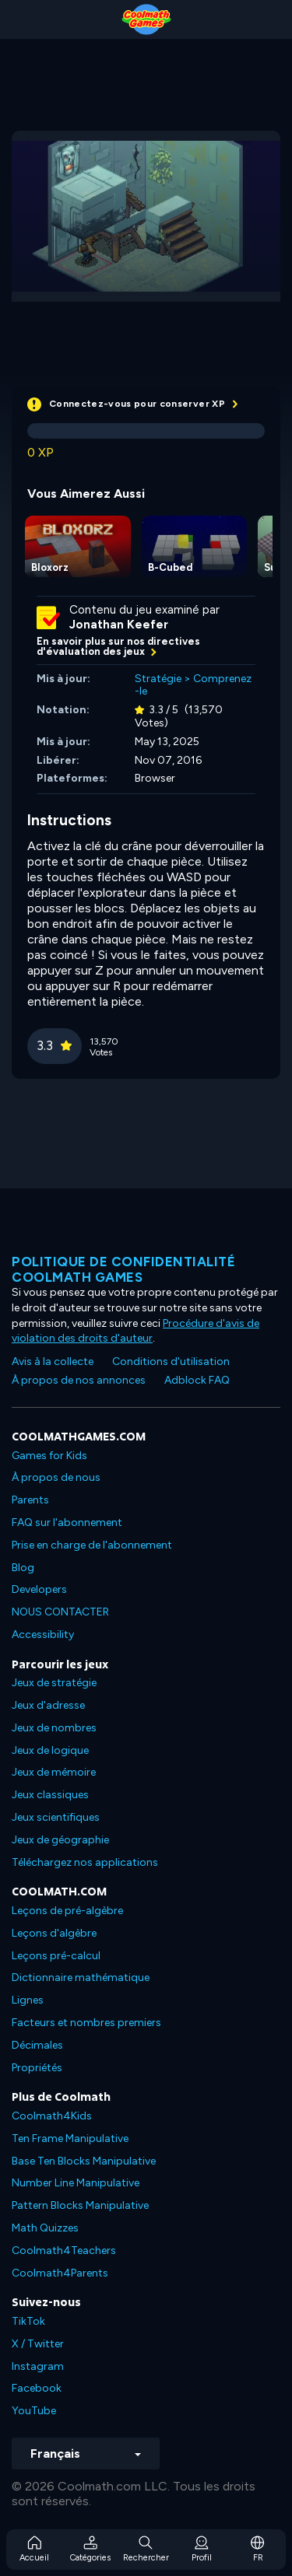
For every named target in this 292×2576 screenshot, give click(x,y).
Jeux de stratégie (54, 1682)
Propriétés (37, 2067)
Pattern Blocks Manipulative (80, 2205)
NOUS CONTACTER (60, 1612)
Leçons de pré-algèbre (67, 1910)
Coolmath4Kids (52, 2116)
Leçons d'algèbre (54, 1933)
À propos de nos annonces (79, 1380)
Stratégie (158, 678)
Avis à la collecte (52, 1361)
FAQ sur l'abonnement (67, 1522)
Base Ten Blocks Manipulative (84, 2161)
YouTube (34, 2410)
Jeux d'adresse (48, 1705)
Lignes (28, 2000)
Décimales (37, 2045)
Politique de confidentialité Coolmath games (123, 1269)
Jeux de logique (50, 1750)
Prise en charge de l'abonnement (92, 1545)
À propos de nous (56, 1477)
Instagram (38, 2366)
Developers (39, 1589)
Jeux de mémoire (54, 1772)
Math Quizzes (45, 2228)
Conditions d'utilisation (171, 1361)
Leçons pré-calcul (56, 1955)
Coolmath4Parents (60, 2273)
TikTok (28, 2321)
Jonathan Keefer (118, 625)
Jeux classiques (50, 1794)
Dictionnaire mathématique (81, 1977)
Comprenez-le (193, 685)
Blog (23, 1567)
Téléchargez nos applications (85, 1862)
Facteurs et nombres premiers (86, 2022)
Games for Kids (49, 1455)
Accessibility (43, 1634)
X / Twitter (38, 2343)
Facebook (37, 2388)
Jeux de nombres (54, 1727)
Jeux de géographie (60, 1839)
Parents (30, 1500)
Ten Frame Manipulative (70, 2138)
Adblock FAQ (197, 1380)
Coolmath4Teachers (64, 2250)
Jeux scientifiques (56, 1817)
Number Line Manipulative (75, 2182)
